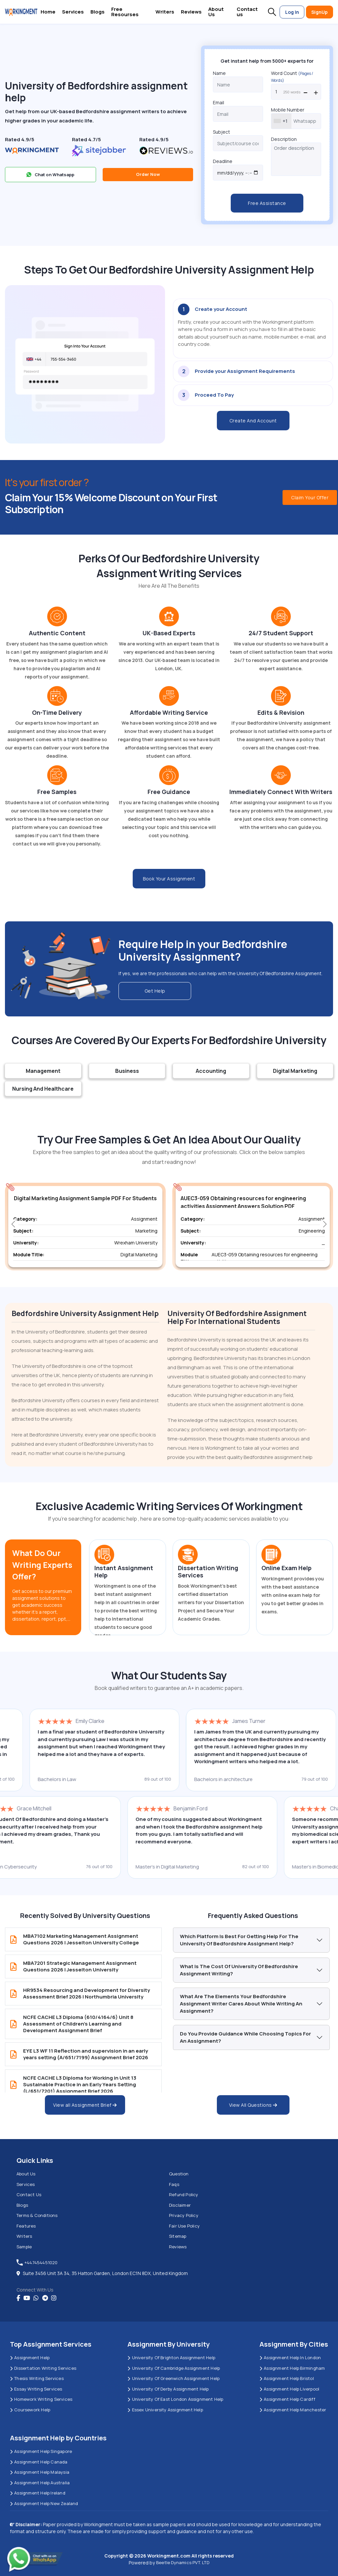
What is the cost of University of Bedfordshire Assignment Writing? (239, 1970)
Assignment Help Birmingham (292, 2368)
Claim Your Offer (309, 497)
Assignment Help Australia (40, 2483)
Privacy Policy (183, 2215)
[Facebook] (18, 2298)
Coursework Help (30, 2410)
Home (48, 11)
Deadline (222, 161)
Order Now (148, 174)
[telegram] (45, 2298)
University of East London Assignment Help (175, 2399)
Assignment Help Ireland (37, 2493)
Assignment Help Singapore (41, 2451)
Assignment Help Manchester (292, 2410)
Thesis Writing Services (37, 2378)
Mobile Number (287, 110)
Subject (221, 132)
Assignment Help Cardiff (287, 2399)
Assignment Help (30, 2358)
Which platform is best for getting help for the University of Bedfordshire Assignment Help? (239, 1940)
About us (26, 2174)
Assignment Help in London (290, 2358)
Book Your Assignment (169, 878)
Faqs (174, 2184)
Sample (24, 2247)
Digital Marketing (295, 1070)
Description (284, 139)
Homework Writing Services (41, 2399)
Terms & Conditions (37, 2215)
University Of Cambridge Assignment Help (173, 2368)
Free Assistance (267, 203)
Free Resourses (125, 12)
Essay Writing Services (36, 2389)
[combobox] (281, 121)
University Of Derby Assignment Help (168, 2389)
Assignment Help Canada (39, 2462)
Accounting (211, 1070)
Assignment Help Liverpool (289, 2389)
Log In (292, 12)
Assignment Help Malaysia (39, 2472)
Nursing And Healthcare (43, 1088)
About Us (216, 12)
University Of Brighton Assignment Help (171, 2358)
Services (73, 11)
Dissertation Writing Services (43, 2368)
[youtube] (26, 2298)
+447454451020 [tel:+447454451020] (37, 2262)
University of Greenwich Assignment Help (173, 2378)
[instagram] (53, 2298)
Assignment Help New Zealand (44, 2503)
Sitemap (177, 2236)
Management (43, 1070)
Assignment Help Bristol (286, 2378)
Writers (164, 11)
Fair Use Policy (184, 2226)
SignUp (319, 12)
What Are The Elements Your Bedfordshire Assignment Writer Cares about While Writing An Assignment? (241, 2003)
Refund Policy (183, 2194)
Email (218, 102)
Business (127, 1070)
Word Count (292, 76)
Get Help (155, 991)
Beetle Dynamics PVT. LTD (182, 2562)
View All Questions (253, 2105)
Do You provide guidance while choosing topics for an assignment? (245, 2037)
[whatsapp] (36, 2298)
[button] (272, 12)
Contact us (247, 12)
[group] (85, 1227)
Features (26, 2226)
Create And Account (253, 420)
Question (179, 2174)
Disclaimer (180, 2205)
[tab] (253, 328)
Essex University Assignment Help (165, 2410)
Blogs (97, 11)
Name (219, 73)
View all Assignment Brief (85, 2105)
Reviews (191, 11)
